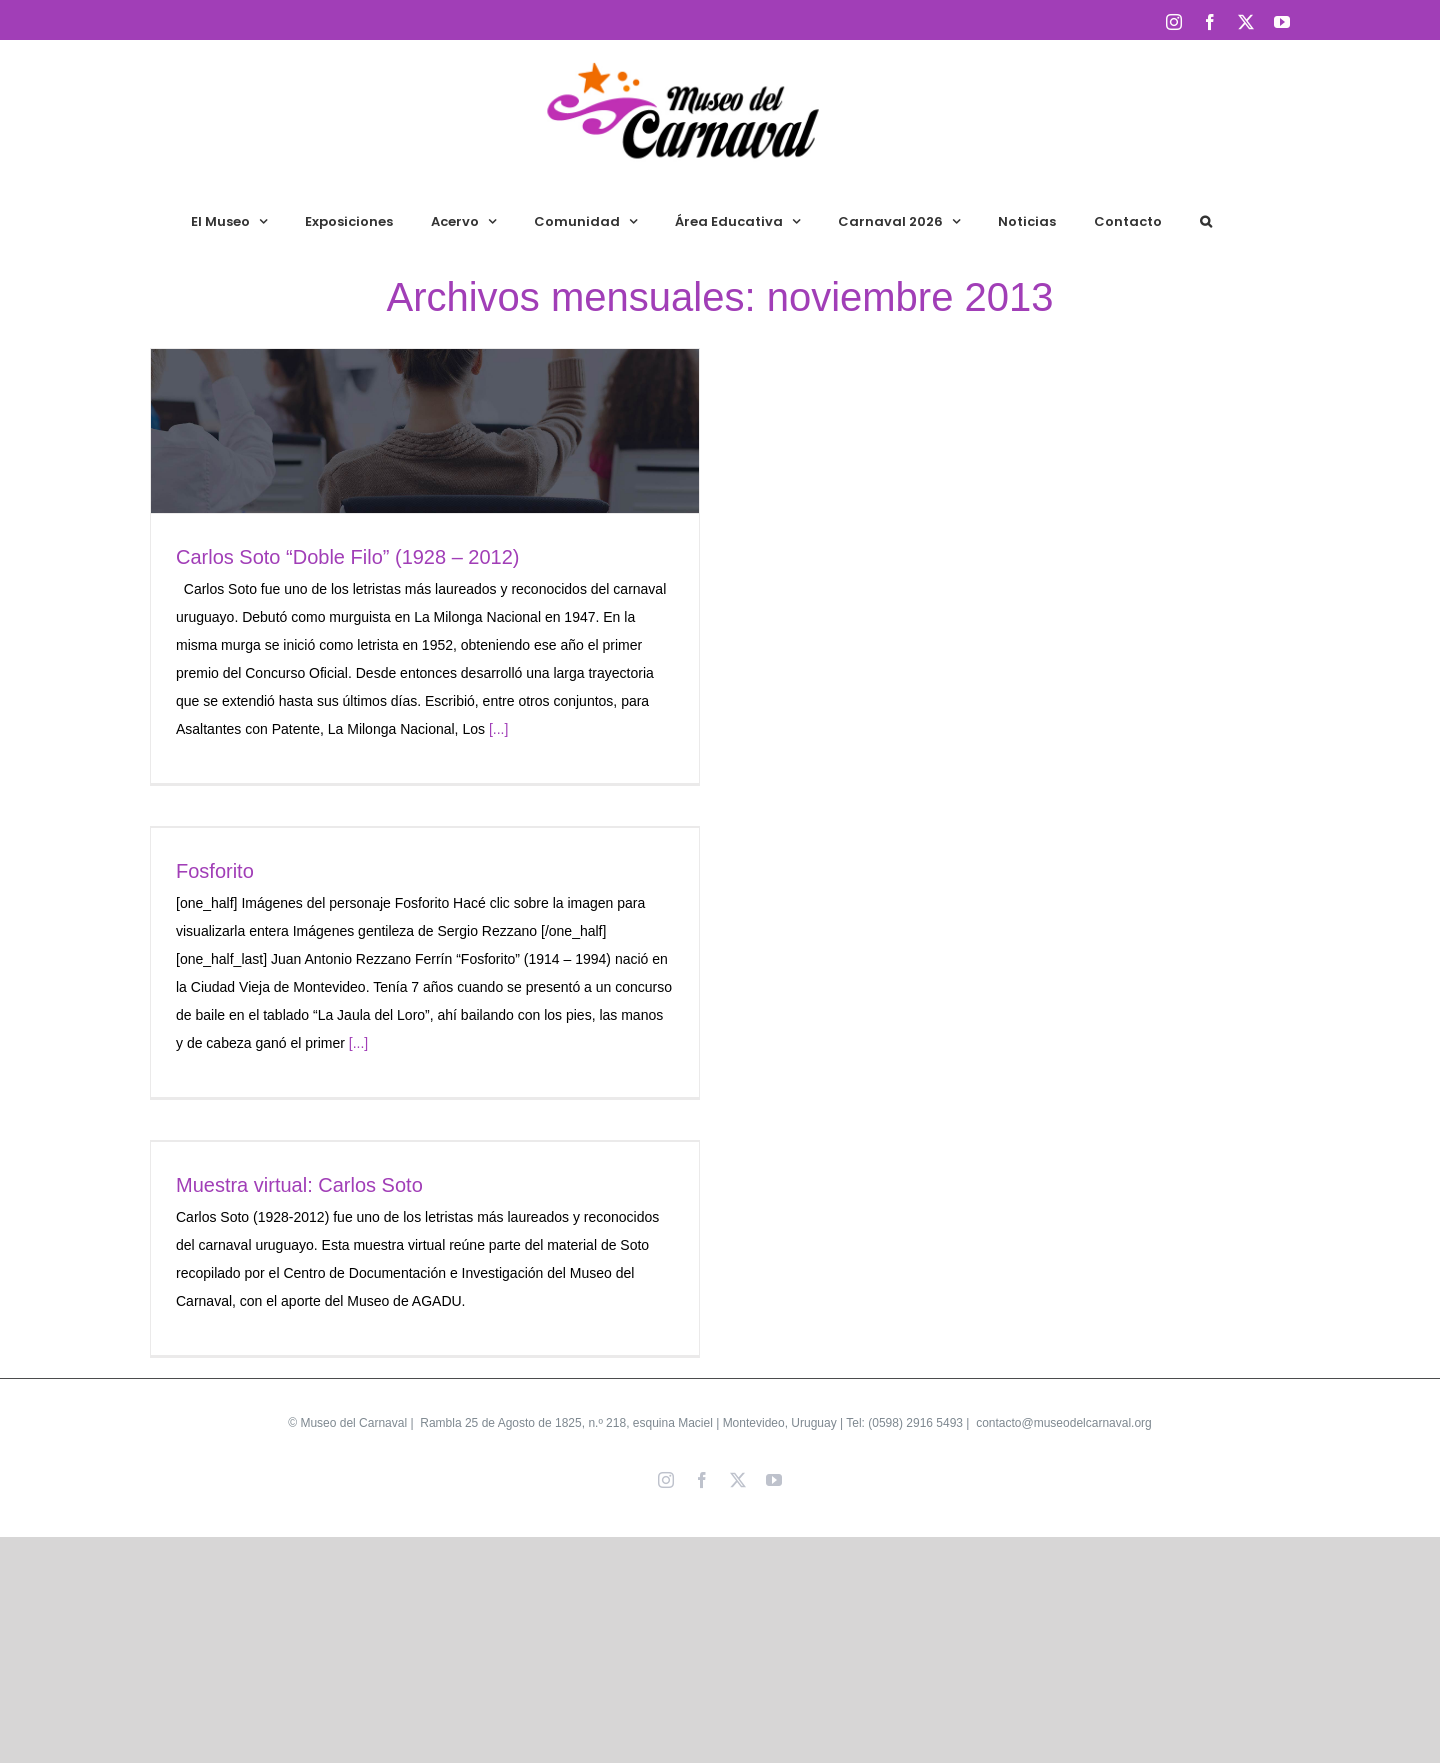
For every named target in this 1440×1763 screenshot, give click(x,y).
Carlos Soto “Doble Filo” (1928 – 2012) (348, 557)
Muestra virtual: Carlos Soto (299, 1185)
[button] (1206, 221)
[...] (498, 729)
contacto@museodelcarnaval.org (1062, 1423)
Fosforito (215, 871)
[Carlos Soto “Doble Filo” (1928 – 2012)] (425, 431)
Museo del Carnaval (353, 1423)
